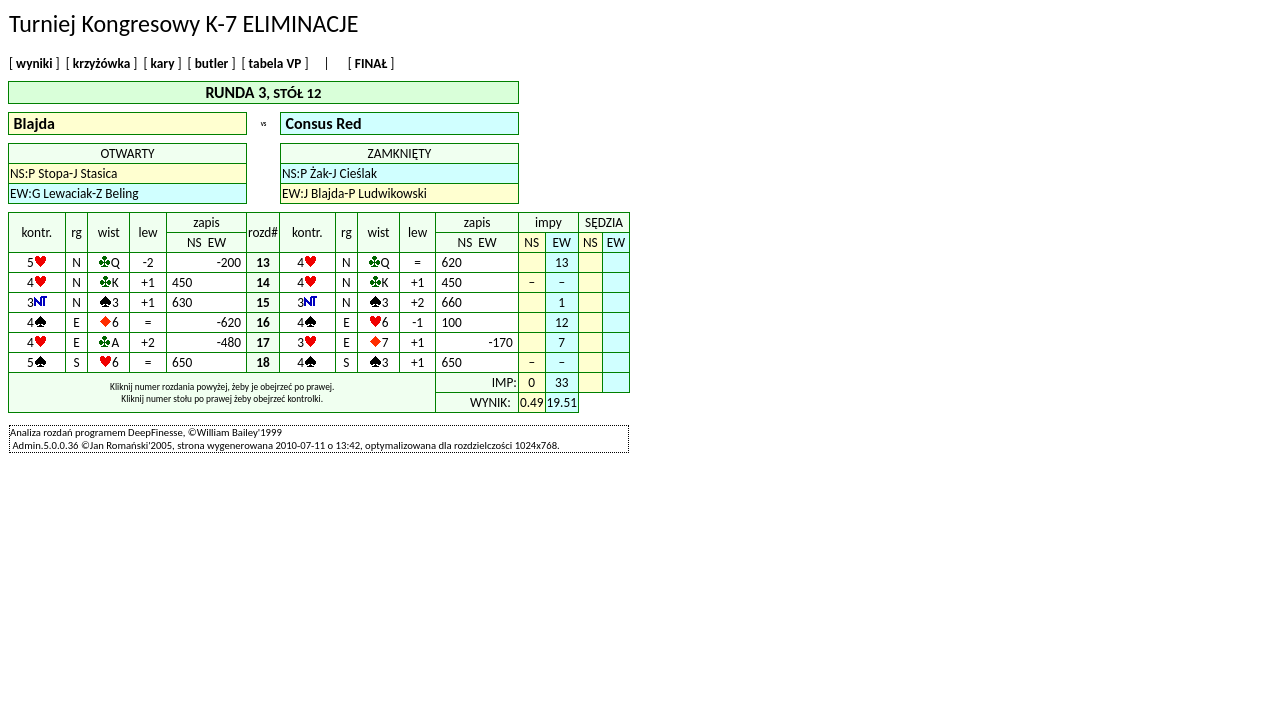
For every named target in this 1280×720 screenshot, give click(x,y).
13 (263, 262)
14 (263, 282)
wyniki (34, 63)
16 (263, 322)
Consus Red (323, 123)
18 (263, 362)
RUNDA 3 (235, 92)
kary (163, 63)
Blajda (34, 123)
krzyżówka (102, 63)
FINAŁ (371, 63)
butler (212, 63)
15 (263, 302)
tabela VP (275, 63)
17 (263, 342)
